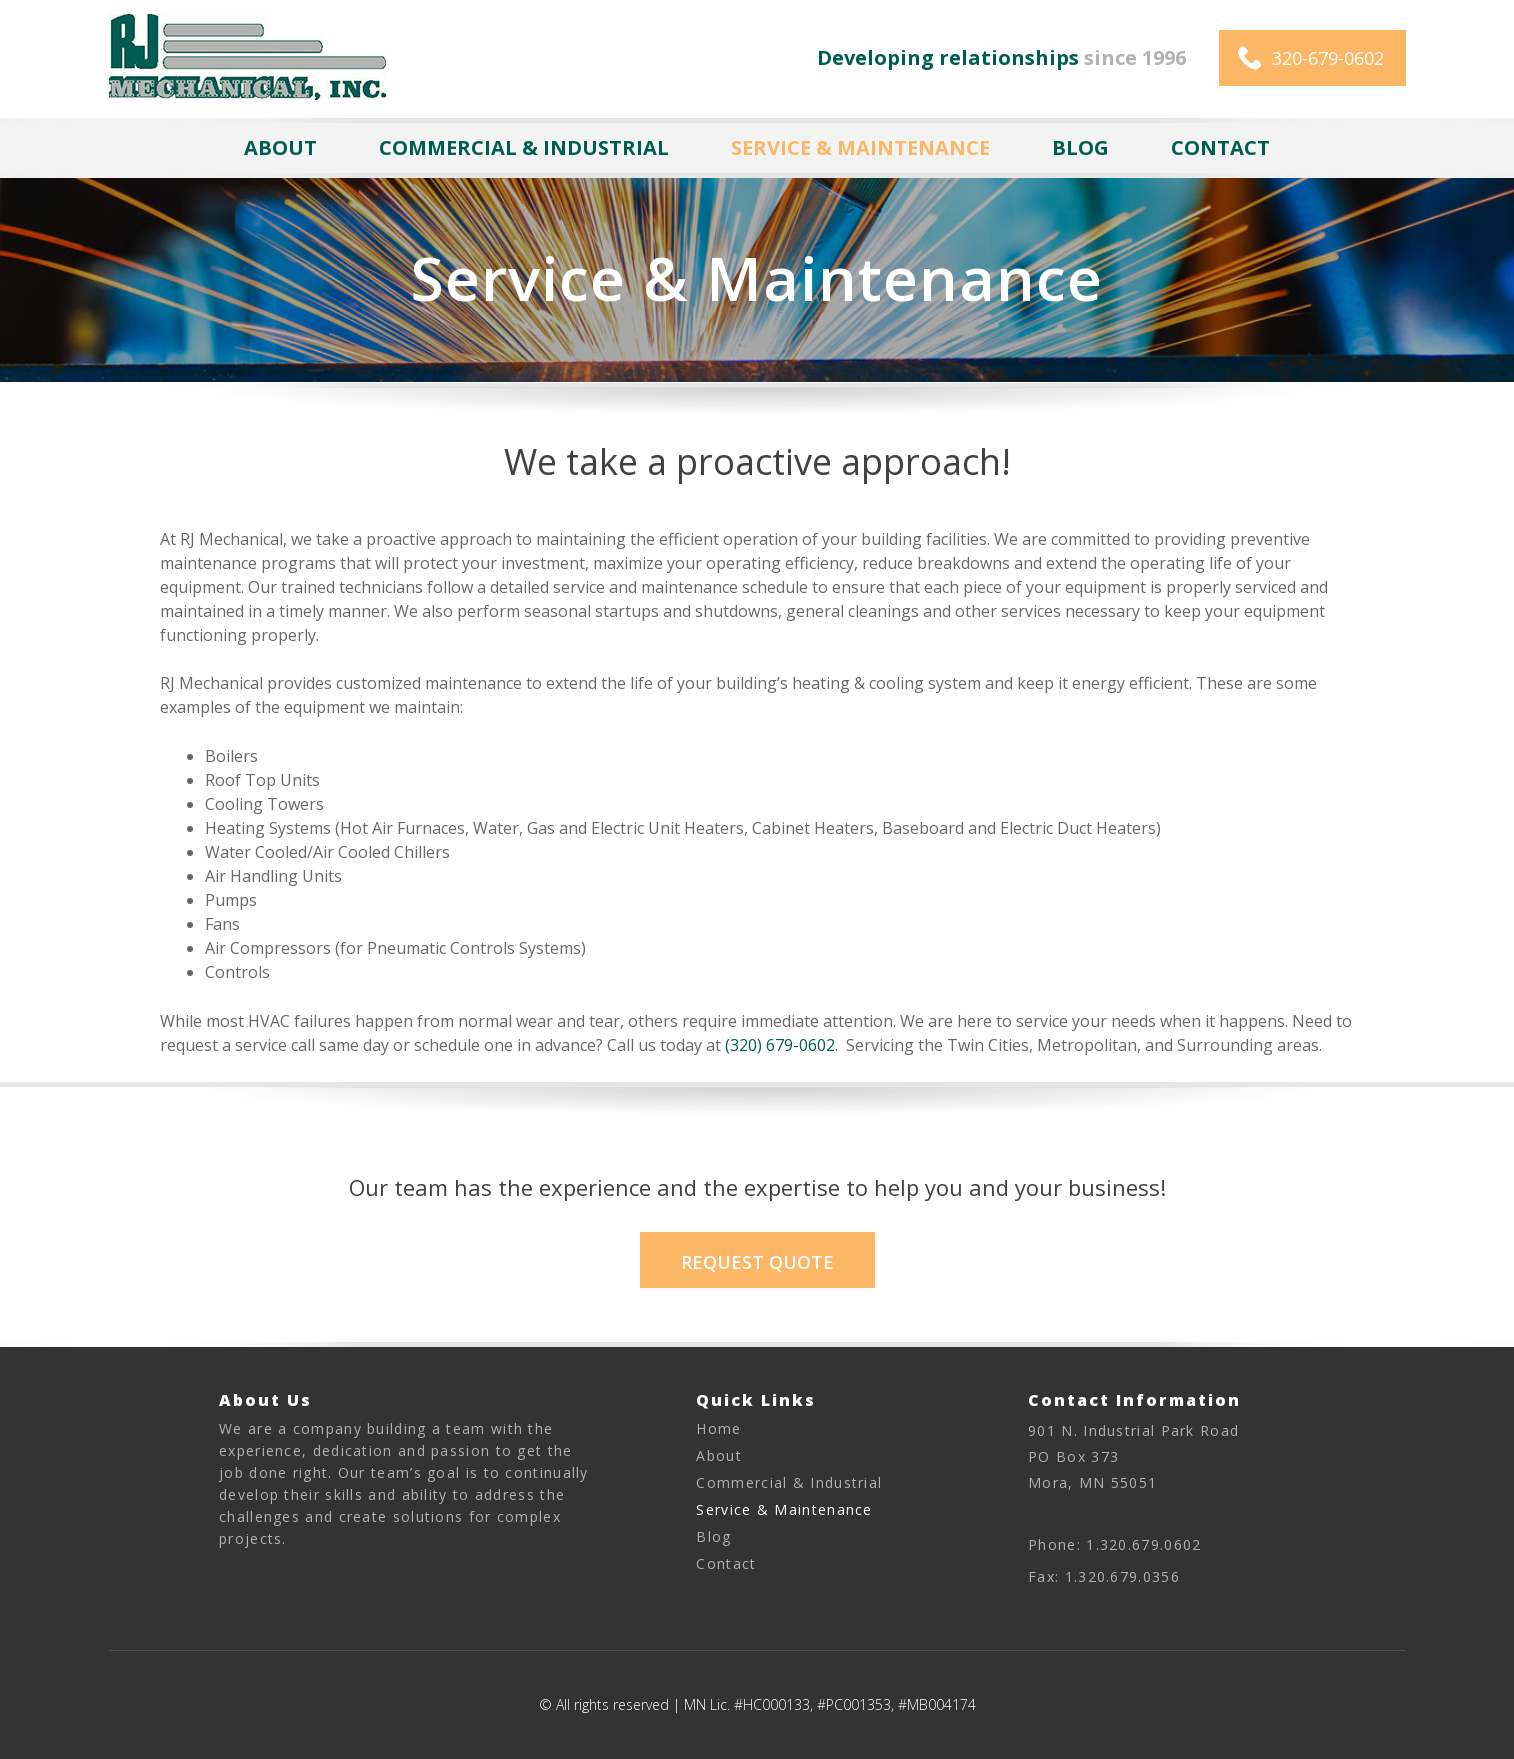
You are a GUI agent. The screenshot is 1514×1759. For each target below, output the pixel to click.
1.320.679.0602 (1143, 1544)
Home (718, 1428)
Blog (1080, 147)
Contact (1220, 147)
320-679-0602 (1328, 58)
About (280, 147)
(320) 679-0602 (780, 1045)
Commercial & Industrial (524, 147)
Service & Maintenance (860, 147)
